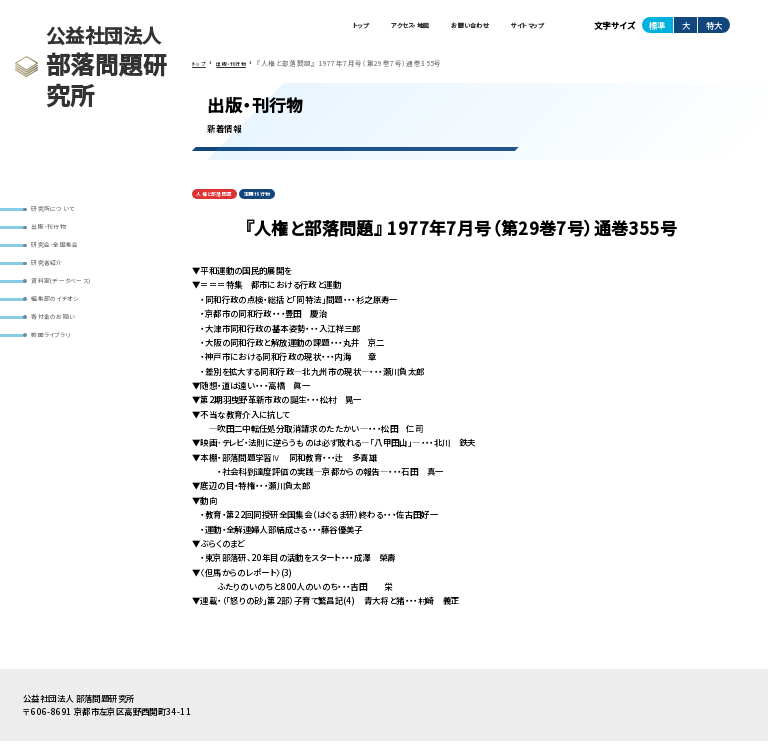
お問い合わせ (441, 29)
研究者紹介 (56, 282)
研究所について (63, 211)
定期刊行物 (283, 203)
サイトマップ (518, 29)
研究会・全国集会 (66, 258)
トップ (293, 29)
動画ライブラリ (62, 376)
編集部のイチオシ (66, 329)
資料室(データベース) (74, 305)
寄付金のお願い (64, 353)
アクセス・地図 (359, 29)
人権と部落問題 (223, 203)
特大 (714, 29)
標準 (657, 29)
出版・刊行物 (58, 235)
